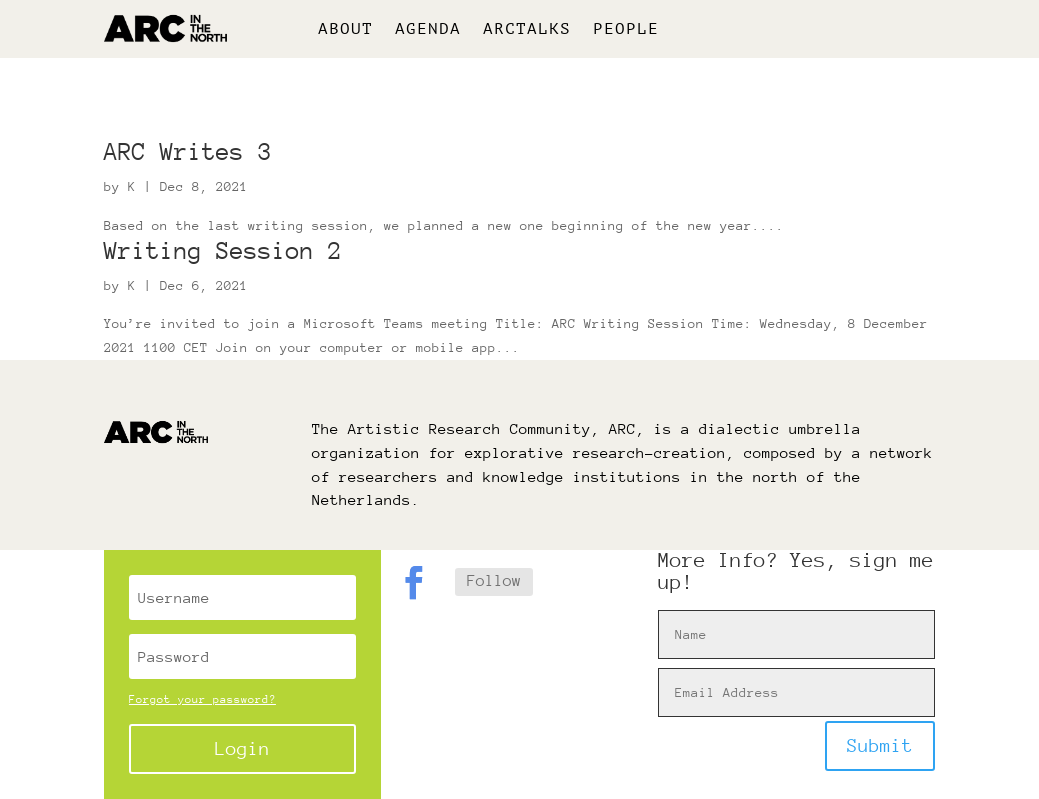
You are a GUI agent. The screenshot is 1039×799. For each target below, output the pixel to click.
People (626, 30)
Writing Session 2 (223, 250)
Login (242, 748)
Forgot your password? (202, 699)
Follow (494, 581)
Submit (880, 745)
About (345, 30)
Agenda (428, 30)
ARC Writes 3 (188, 151)
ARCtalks (527, 30)
